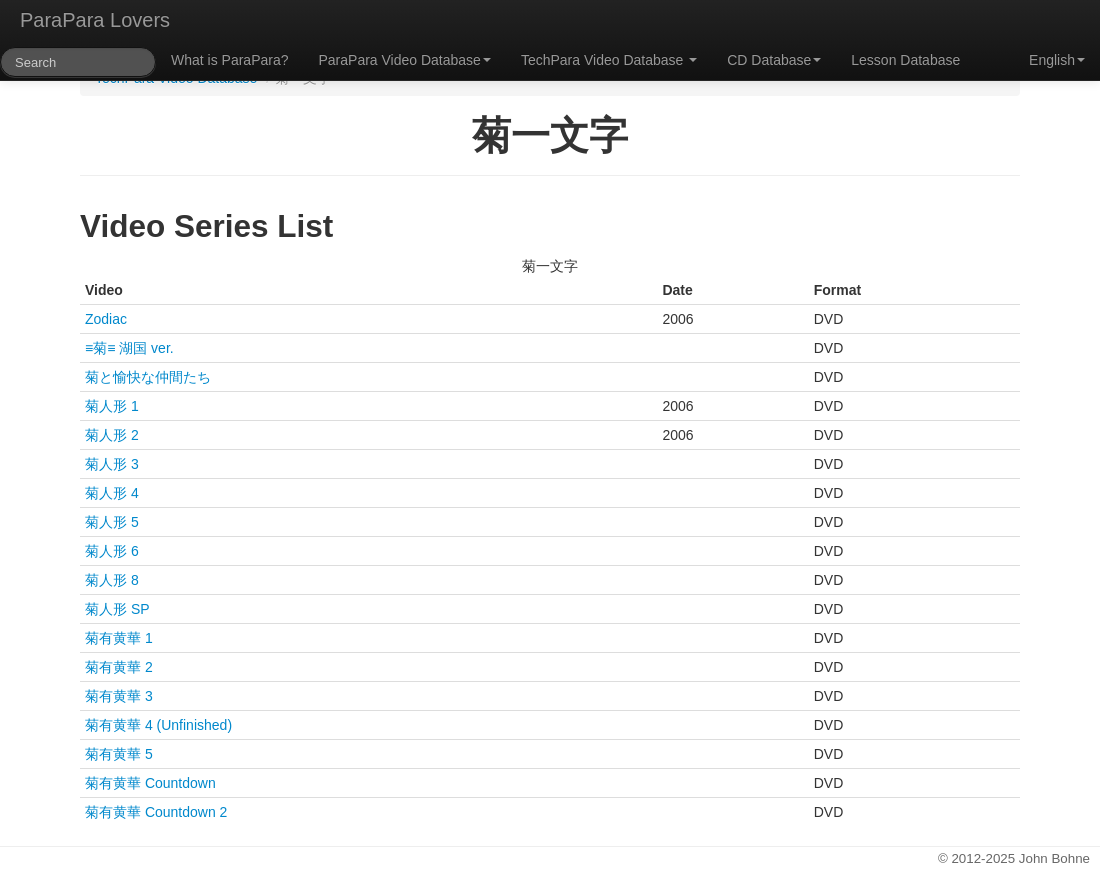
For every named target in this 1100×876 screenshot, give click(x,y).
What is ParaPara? (230, 60)
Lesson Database (905, 60)
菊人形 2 (112, 435)
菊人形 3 (112, 464)
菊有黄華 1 (119, 638)
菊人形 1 (112, 406)
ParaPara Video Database (405, 60)
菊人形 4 (112, 493)
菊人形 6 (112, 551)
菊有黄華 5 (119, 754)
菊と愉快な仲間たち (148, 377)
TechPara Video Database (609, 60)
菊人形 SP (117, 609)
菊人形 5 (112, 522)
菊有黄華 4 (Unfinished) (158, 725)
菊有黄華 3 (119, 696)
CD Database (774, 60)
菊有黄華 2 (119, 667)
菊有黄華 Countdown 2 (156, 812)
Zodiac (106, 319)
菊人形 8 (112, 580)
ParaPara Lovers (95, 20)
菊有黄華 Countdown (150, 783)
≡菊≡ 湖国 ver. (129, 348)
